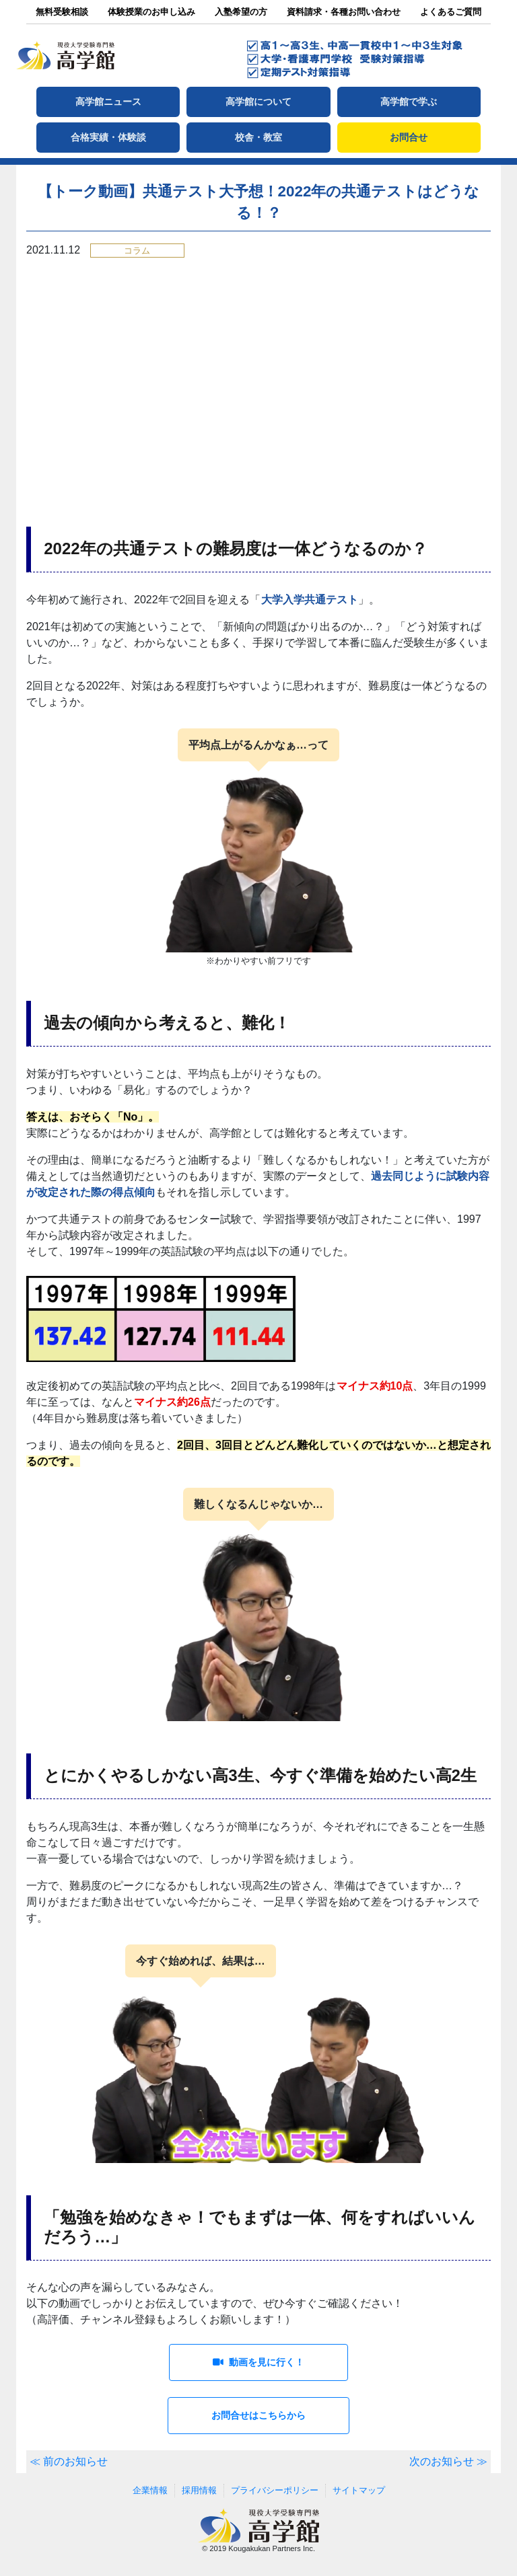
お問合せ (408, 137)
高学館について (258, 101)
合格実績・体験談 (108, 137)
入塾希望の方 (241, 12)
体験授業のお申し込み (151, 12)
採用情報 (199, 2490)
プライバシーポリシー (274, 2490)
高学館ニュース (108, 101)
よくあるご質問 (450, 12)
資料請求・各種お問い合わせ (344, 12)
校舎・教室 (258, 137)
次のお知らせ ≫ (448, 2461)
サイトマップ (359, 2490)
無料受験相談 (62, 12)
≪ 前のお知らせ (69, 2461)
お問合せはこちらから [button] (258, 2415)
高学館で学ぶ (408, 101)
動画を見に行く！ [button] (258, 2362)
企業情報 (150, 2490)
